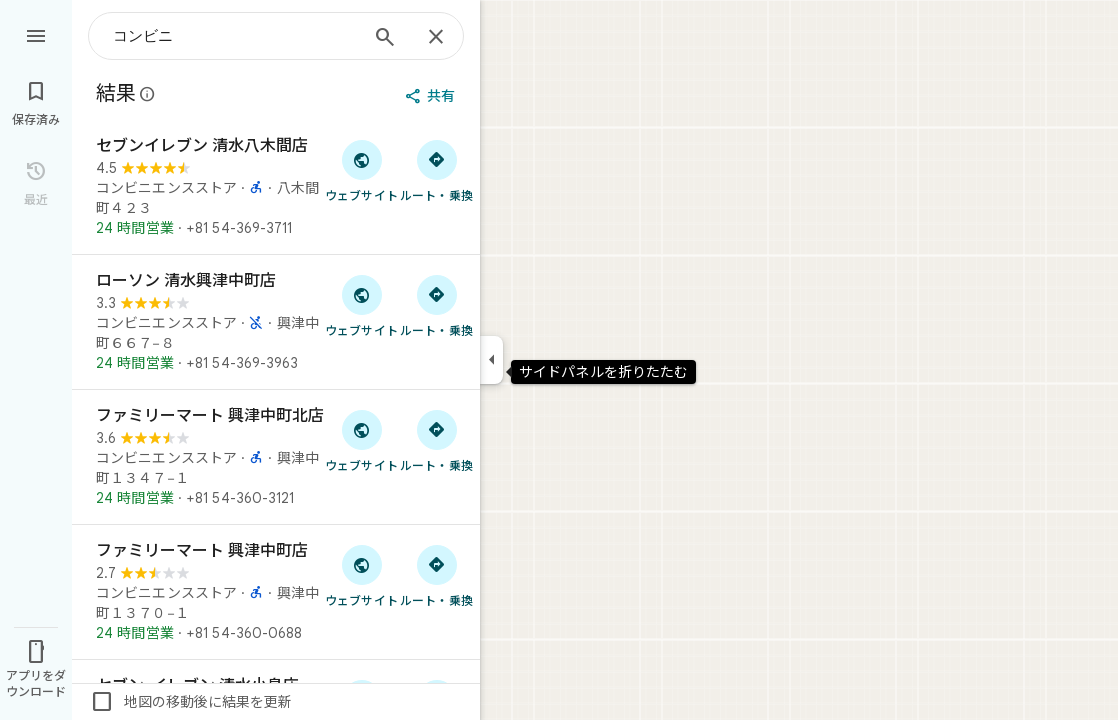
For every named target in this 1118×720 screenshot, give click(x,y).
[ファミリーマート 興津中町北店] (276, 457)
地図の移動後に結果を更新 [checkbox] (191, 702)
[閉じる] (436, 38)
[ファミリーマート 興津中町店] (276, 592)
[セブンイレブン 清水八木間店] (276, 187)
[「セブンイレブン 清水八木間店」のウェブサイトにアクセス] (361, 170)
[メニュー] (36, 34)
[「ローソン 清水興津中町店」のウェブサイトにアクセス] (361, 305)
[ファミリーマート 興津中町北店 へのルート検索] (436, 440)
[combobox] (235, 36)
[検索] (385, 39)
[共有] (432, 96)
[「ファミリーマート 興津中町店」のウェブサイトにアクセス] (361, 575)
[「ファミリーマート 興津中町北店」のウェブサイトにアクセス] (361, 440)
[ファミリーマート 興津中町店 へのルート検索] (436, 575)
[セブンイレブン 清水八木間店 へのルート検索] (436, 170)
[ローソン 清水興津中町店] (276, 322)
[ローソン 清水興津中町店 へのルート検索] (436, 305)
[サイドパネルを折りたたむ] (491, 360)
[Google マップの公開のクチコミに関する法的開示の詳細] (148, 94)
